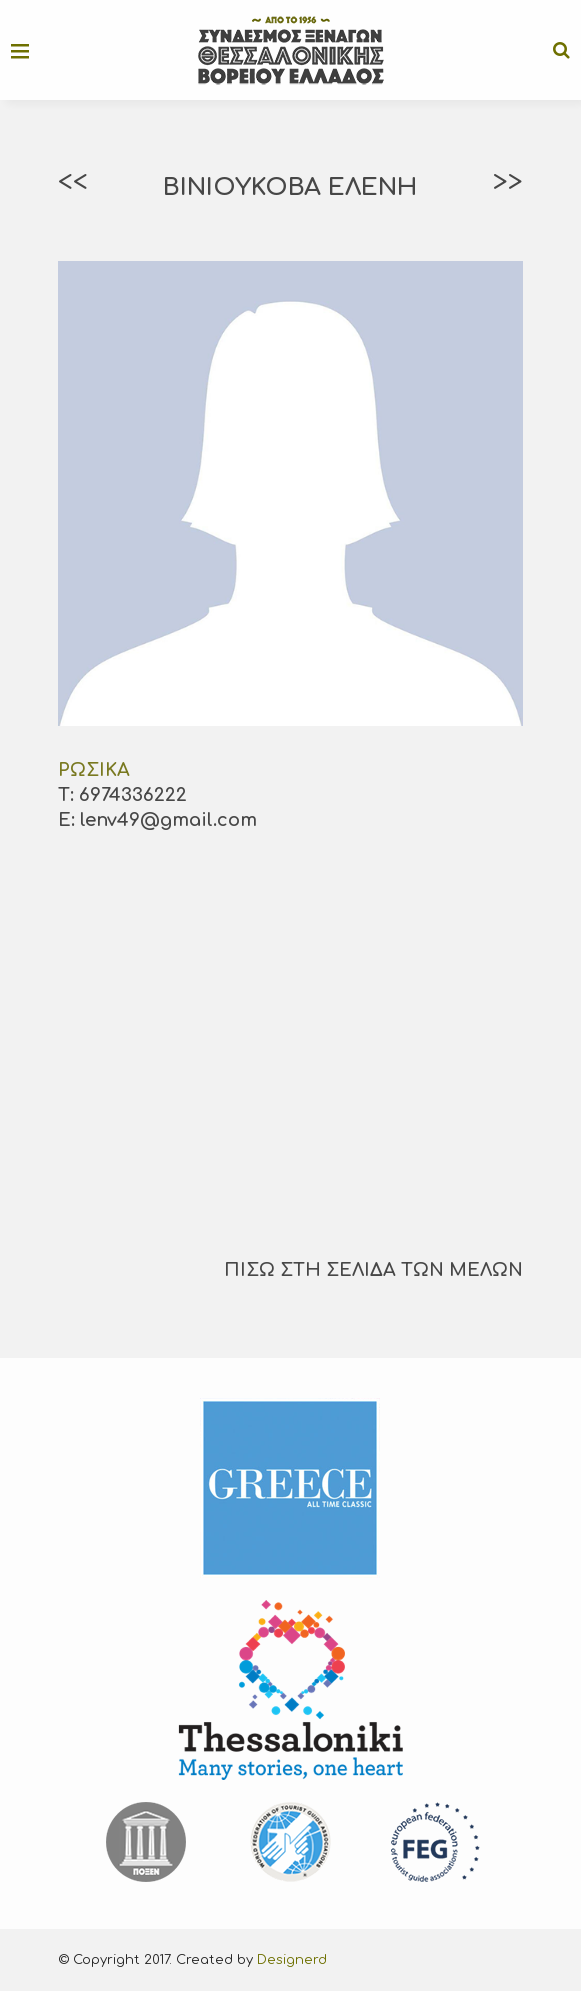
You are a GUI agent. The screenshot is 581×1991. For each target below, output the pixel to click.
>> (508, 182)
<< (73, 182)
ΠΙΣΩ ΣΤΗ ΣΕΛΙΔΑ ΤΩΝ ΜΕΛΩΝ (373, 1270)
